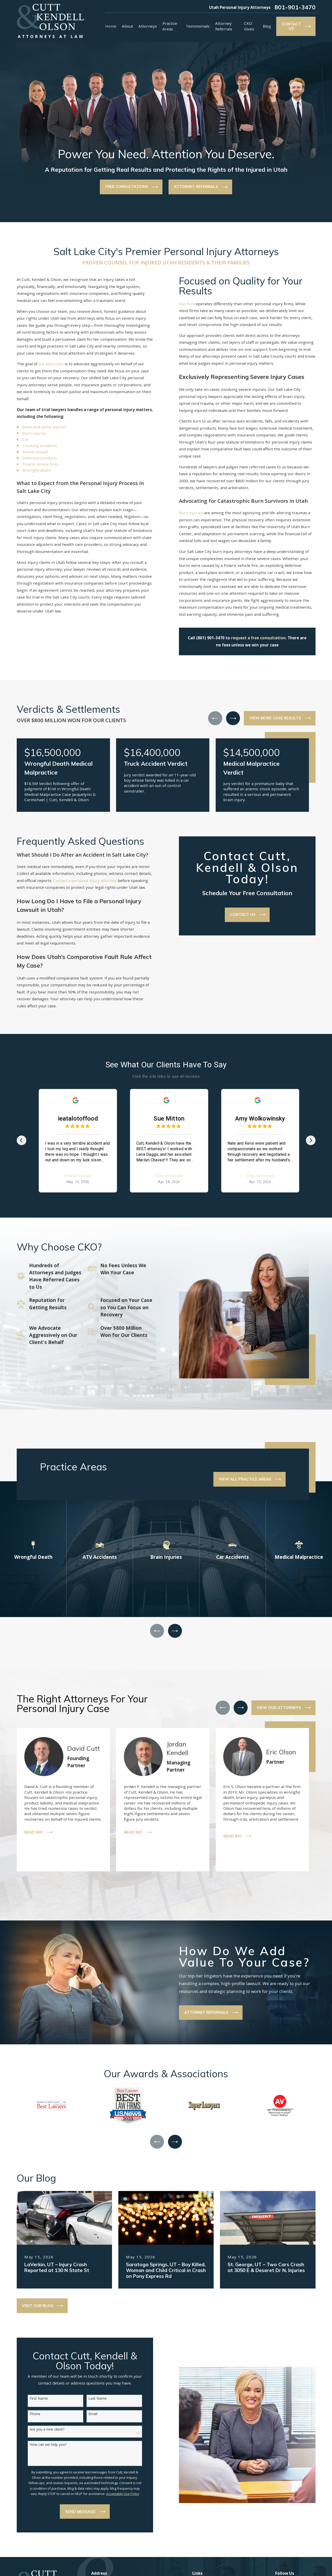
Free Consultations (131, 187)
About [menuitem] (127, 26)
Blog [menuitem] (267, 26)
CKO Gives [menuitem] (249, 26)
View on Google (77, 1176)
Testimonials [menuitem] (198, 26)
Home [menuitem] (110, 26)
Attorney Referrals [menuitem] (223, 26)
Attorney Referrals (201, 187)
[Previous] (21, 1140)
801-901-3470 (295, 7)
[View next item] (233, 718)
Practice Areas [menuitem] (169, 26)
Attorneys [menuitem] (147, 26)
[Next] (311, 1140)
